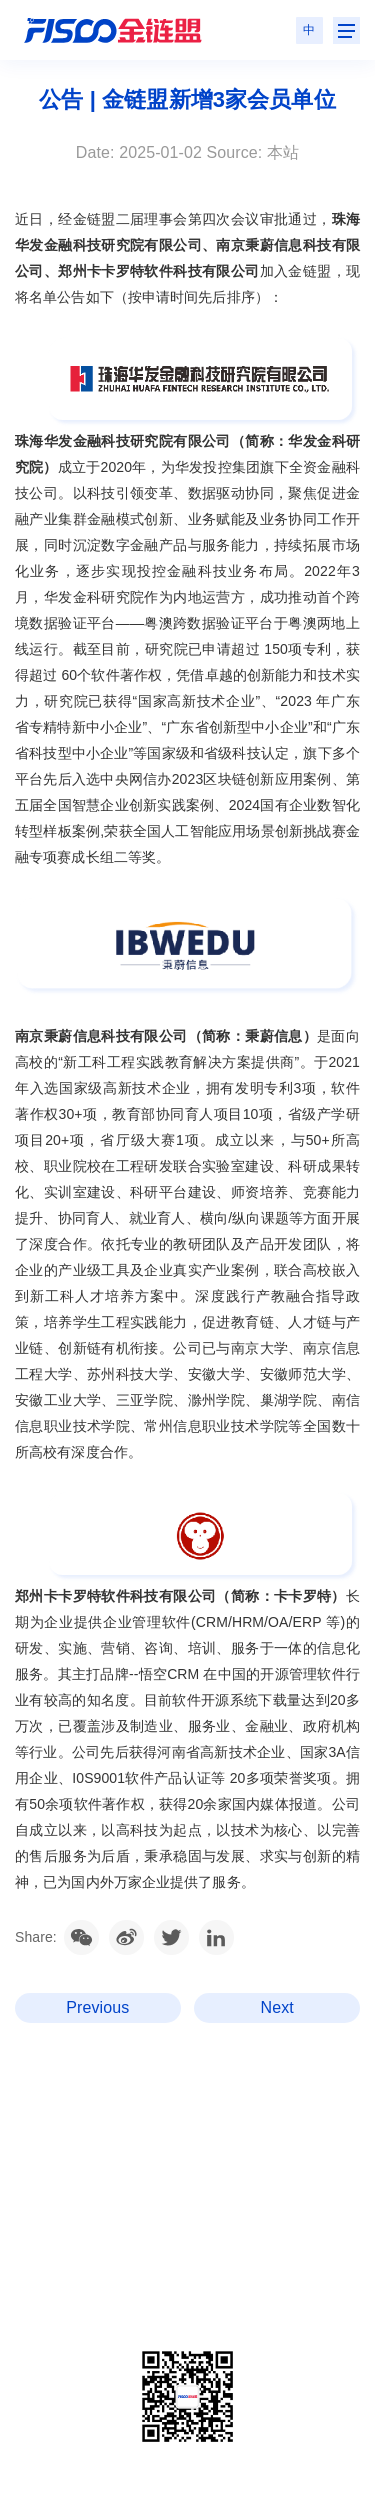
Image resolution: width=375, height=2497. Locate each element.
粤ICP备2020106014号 (127, 2292)
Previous (97, 2007)
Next (277, 2007)
